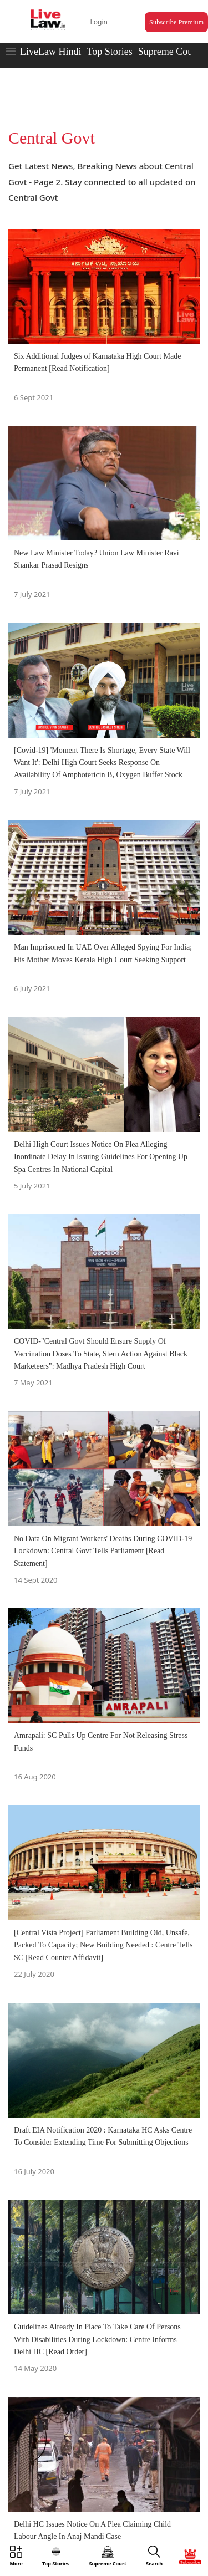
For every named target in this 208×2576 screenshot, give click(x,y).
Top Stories (109, 51)
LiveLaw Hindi (50, 51)
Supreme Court (168, 51)
